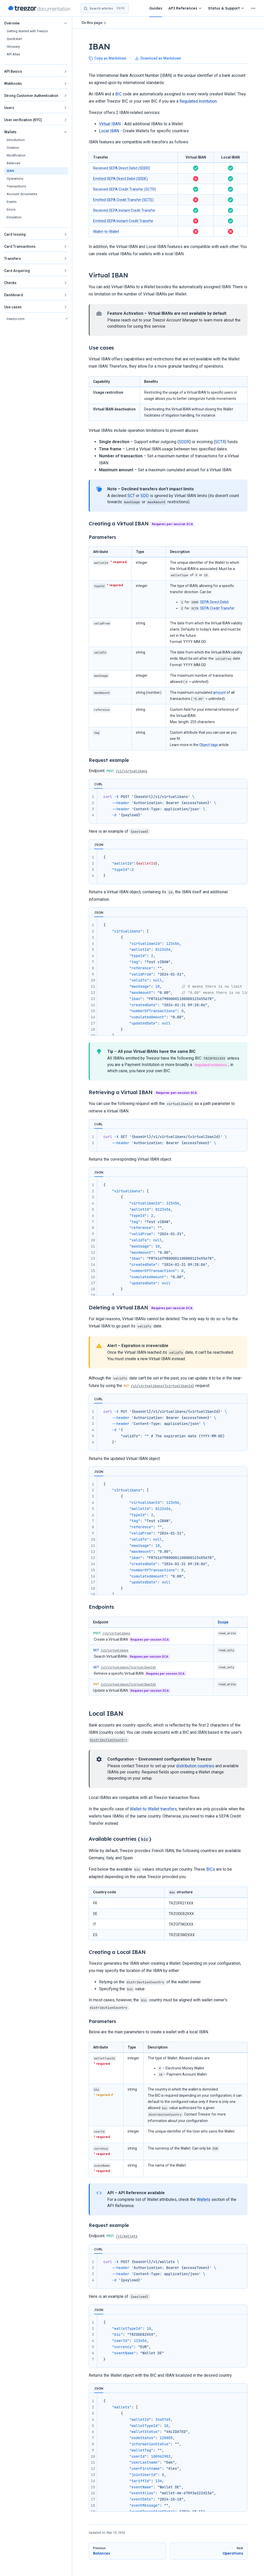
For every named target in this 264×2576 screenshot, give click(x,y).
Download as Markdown (158, 58)
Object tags (208, 745)
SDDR (184, 441)
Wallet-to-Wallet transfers (153, 1808)
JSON (98, 845)
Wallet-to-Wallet (106, 231)
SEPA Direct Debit (214, 602)
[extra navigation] (253, 8)
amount (219, 692)
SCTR (220, 441)
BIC (118, 94)
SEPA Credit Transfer (217, 608)
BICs (210, 1869)
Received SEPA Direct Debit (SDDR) (121, 168)
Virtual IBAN (110, 123)
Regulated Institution (198, 101)
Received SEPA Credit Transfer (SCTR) (124, 189)
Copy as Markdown (107, 58)
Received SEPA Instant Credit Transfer (124, 210)
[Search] (104, 8)
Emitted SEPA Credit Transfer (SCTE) (123, 200)
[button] (36, 23)
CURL (98, 784)
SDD (145, 495)
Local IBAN (109, 130)
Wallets (203, 2199)
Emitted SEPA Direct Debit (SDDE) (120, 179)
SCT (131, 495)
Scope (223, 1622)
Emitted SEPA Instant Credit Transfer (123, 221)
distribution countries (195, 1765)
